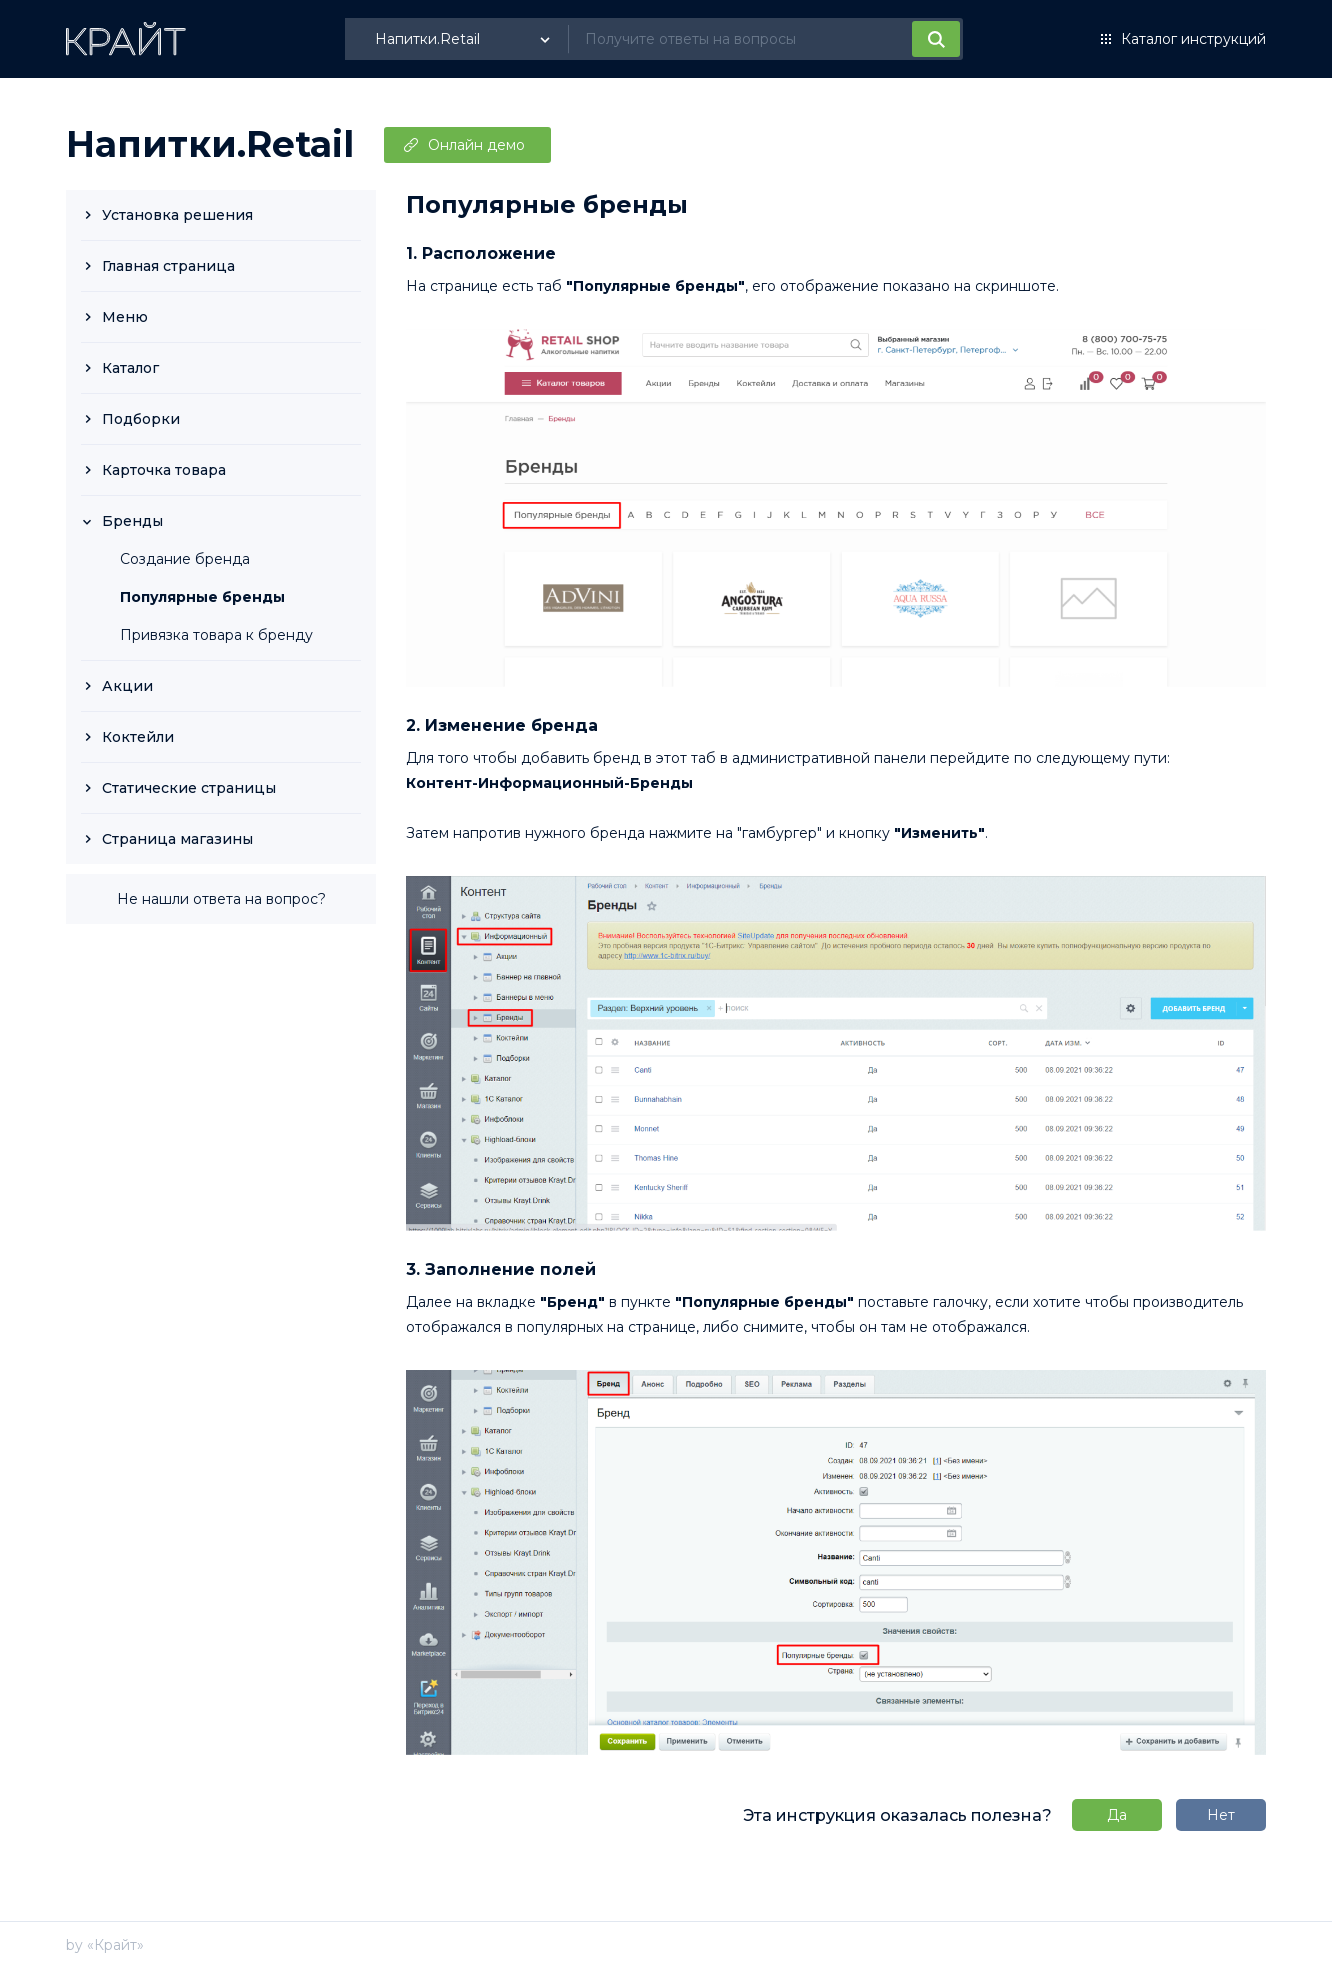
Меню (125, 317)
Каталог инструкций (1193, 39)
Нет (1221, 1815)
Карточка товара (164, 470)
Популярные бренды (202, 597)
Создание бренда (185, 559)
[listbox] (465, 39)
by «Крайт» (105, 1945)
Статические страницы (189, 788)
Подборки (141, 419)
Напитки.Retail (210, 144)
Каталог (130, 368)
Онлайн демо (476, 145)
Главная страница (168, 266)
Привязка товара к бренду (216, 635)
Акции (127, 686)
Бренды (132, 521)
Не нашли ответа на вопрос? (221, 899)
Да (1117, 1815)
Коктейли (138, 737)
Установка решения (177, 215)
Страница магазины (177, 839)
